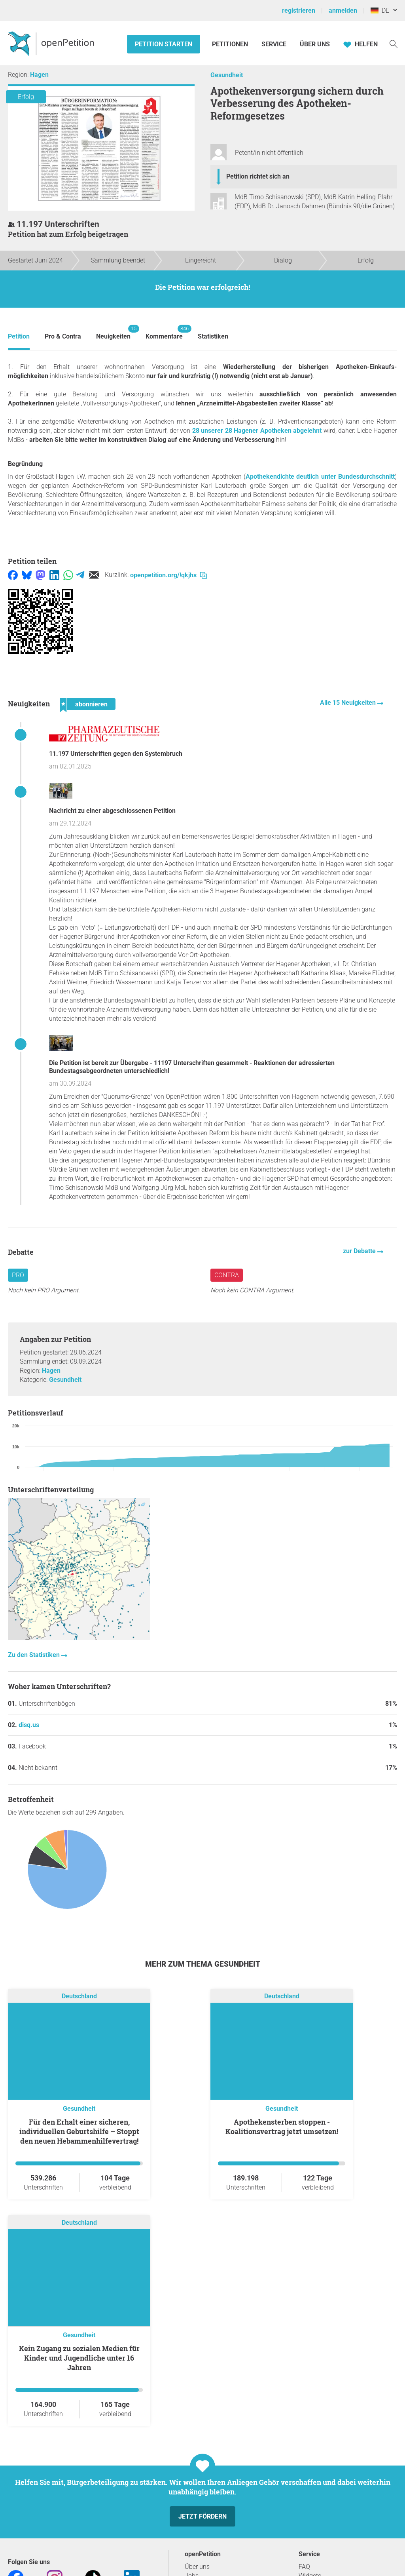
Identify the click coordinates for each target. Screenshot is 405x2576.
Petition (19, 336)
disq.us (29, 1725)
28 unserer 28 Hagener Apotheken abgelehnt (257, 430)
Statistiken (213, 336)
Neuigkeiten (113, 332)
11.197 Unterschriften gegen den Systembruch (115, 753)
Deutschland (79, 1996)
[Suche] (393, 43)
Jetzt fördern (202, 2516)
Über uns (197, 2566)
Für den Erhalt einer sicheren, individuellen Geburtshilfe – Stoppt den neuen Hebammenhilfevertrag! (79, 2131)
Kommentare (164, 332)
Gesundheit (226, 75)
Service (273, 44)
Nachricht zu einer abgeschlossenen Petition (112, 810)
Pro (18, 1275)
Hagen (39, 74)
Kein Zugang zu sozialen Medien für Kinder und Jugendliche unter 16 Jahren (79, 2358)
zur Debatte (360, 1251)
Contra (226, 1275)
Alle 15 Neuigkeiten (348, 702)
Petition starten (163, 44)
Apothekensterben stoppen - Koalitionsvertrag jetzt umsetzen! (281, 2126)
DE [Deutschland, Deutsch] (380, 10)
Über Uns (315, 44)
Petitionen (231, 44)
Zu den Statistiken (34, 1655)
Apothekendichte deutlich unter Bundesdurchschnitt (320, 476)
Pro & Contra (63, 336)
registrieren (298, 10)
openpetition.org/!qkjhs (168, 575)
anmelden (343, 10)
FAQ (304, 2566)
